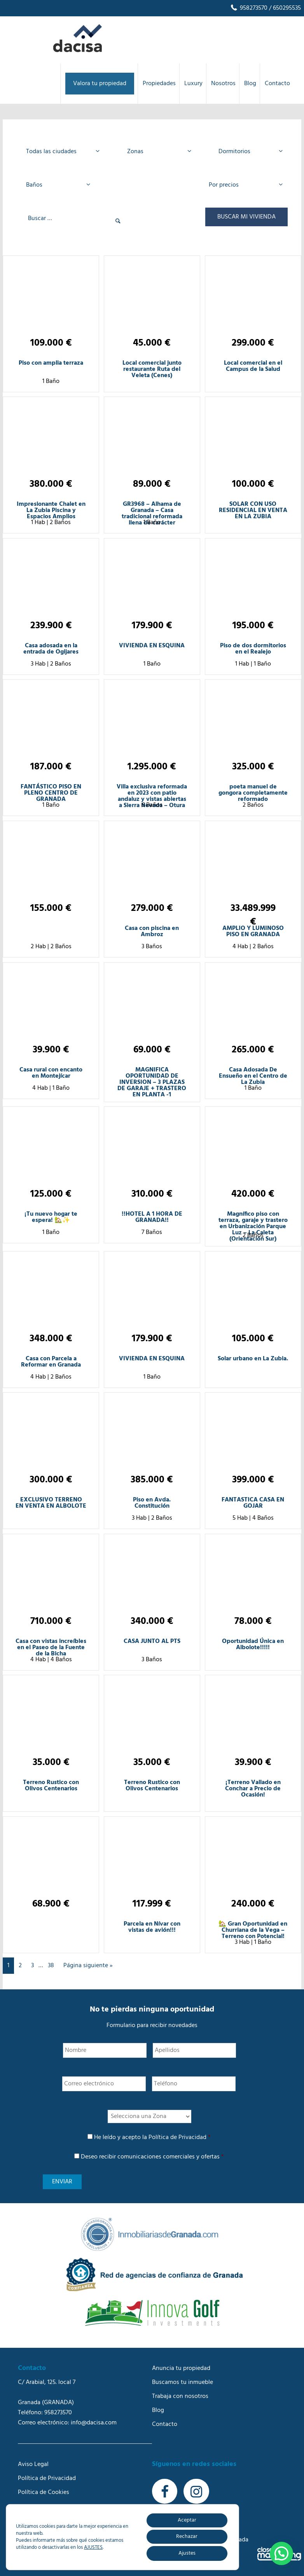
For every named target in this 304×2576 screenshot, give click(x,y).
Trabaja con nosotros (180, 2396)
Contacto (164, 2424)
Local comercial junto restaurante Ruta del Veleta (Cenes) (152, 369)
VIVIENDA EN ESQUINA (152, 646)
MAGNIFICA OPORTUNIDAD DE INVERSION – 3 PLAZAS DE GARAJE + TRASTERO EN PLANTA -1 (151, 1082)
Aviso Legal (33, 2464)
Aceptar (187, 2520)
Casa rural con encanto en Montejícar (50, 1073)
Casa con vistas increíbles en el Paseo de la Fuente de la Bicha (51, 1647)
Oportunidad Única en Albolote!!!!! (253, 1644)
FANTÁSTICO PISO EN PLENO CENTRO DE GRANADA (51, 793)
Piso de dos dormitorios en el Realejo (253, 649)
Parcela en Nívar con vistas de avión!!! (152, 1927)
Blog (158, 2410)
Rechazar (186, 2536)
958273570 (248, 8)
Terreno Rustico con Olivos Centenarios (51, 1785)
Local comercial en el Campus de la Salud (253, 366)
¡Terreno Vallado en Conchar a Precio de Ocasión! (253, 1788)
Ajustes (187, 2553)
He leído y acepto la (152, 2137)
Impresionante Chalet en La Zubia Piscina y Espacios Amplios (51, 510)
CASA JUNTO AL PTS (152, 1641)
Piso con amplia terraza (51, 363)
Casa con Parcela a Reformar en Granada (51, 1362)
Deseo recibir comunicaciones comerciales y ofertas (152, 2157)
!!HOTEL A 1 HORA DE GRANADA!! (152, 1217)
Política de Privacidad (177, 2137)
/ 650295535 (284, 8)
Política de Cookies (43, 2492)
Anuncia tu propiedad (181, 2368)
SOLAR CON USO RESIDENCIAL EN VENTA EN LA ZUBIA (253, 510)
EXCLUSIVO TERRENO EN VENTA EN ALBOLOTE (51, 1503)
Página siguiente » (88, 1966)
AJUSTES (93, 2547)
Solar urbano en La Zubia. (253, 1359)
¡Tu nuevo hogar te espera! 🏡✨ (50, 1217)
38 (51, 1966)
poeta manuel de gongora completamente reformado (253, 793)
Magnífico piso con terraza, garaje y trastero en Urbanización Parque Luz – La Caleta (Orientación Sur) (253, 1226)
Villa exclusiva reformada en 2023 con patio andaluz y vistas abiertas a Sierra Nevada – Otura (152, 796)
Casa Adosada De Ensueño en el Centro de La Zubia (253, 1076)
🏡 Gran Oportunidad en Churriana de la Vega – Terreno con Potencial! (252, 1930)
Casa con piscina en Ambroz (152, 931)
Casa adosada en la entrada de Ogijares (51, 649)
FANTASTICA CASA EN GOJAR (253, 1503)
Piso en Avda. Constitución (152, 1503)
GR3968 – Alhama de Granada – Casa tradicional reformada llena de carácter (152, 513)
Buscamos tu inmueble (182, 2382)
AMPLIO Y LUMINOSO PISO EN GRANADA (253, 931)
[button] (281, 2553)
